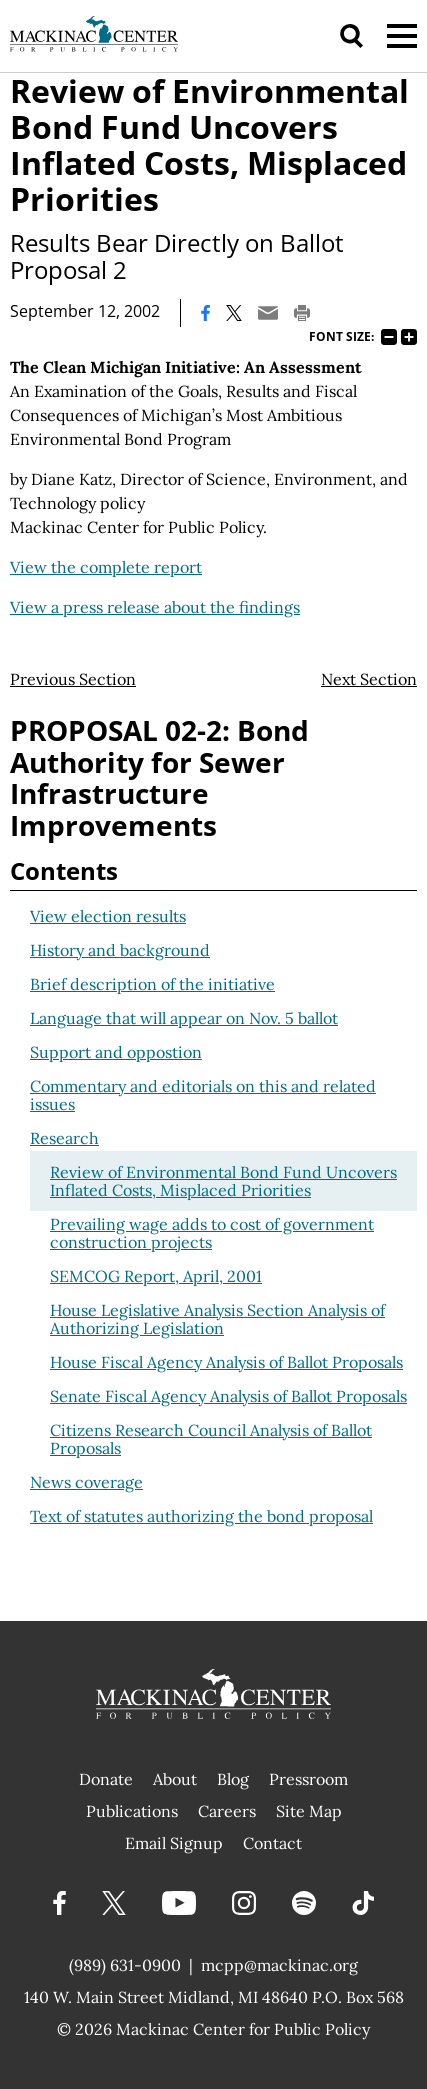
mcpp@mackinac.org (279, 1965)
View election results (108, 916)
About (175, 1779)
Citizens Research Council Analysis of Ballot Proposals (211, 1439)
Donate (106, 1779)
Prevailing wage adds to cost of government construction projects (212, 1233)
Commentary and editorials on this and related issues (203, 1095)
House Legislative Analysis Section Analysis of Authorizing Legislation (217, 1319)
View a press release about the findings (155, 607)
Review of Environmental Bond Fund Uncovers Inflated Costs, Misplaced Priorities (223, 1181)
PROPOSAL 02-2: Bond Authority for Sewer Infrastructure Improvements (159, 777)
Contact (272, 1843)
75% (389, 337)
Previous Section (73, 679)
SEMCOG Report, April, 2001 (156, 1276)
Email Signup (174, 1843)
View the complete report (106, 567)
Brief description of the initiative (152, 984)
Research (64, 1138)
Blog (233, 1779)
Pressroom (308, 1779)
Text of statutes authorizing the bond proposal (201, 1516)
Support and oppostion (116, 1052)
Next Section (369, 679)
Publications (132, 1811)
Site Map (309, 1811)
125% (409, 337)
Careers (227, 1811)
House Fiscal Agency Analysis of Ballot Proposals (226, 1362)
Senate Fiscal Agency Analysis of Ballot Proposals (228, 1396)
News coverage (86, 1482)
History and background (120, 950)
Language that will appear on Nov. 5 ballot (184, 1018)
